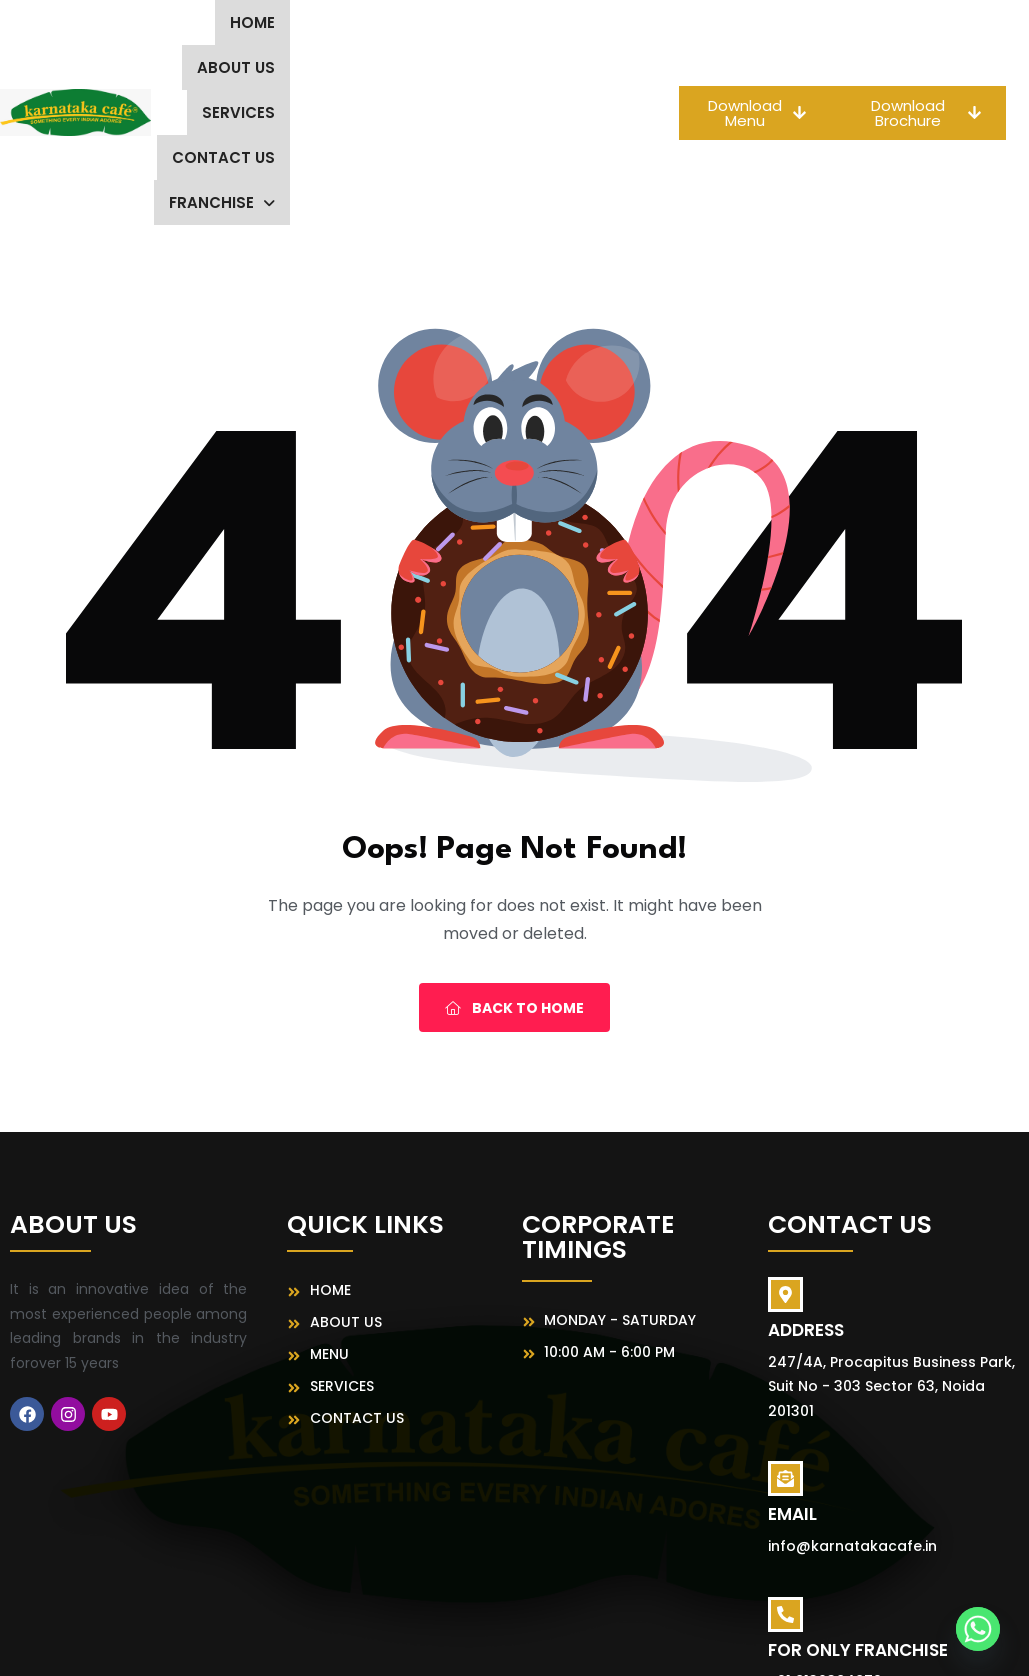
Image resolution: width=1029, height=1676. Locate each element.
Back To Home (514, 873)
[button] (542, 67)
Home (228, 22)
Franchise (542, 67)
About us (320, 22)
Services (425, 22)
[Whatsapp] (978, 1629)
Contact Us (543, 22)
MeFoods (728, 1642)
